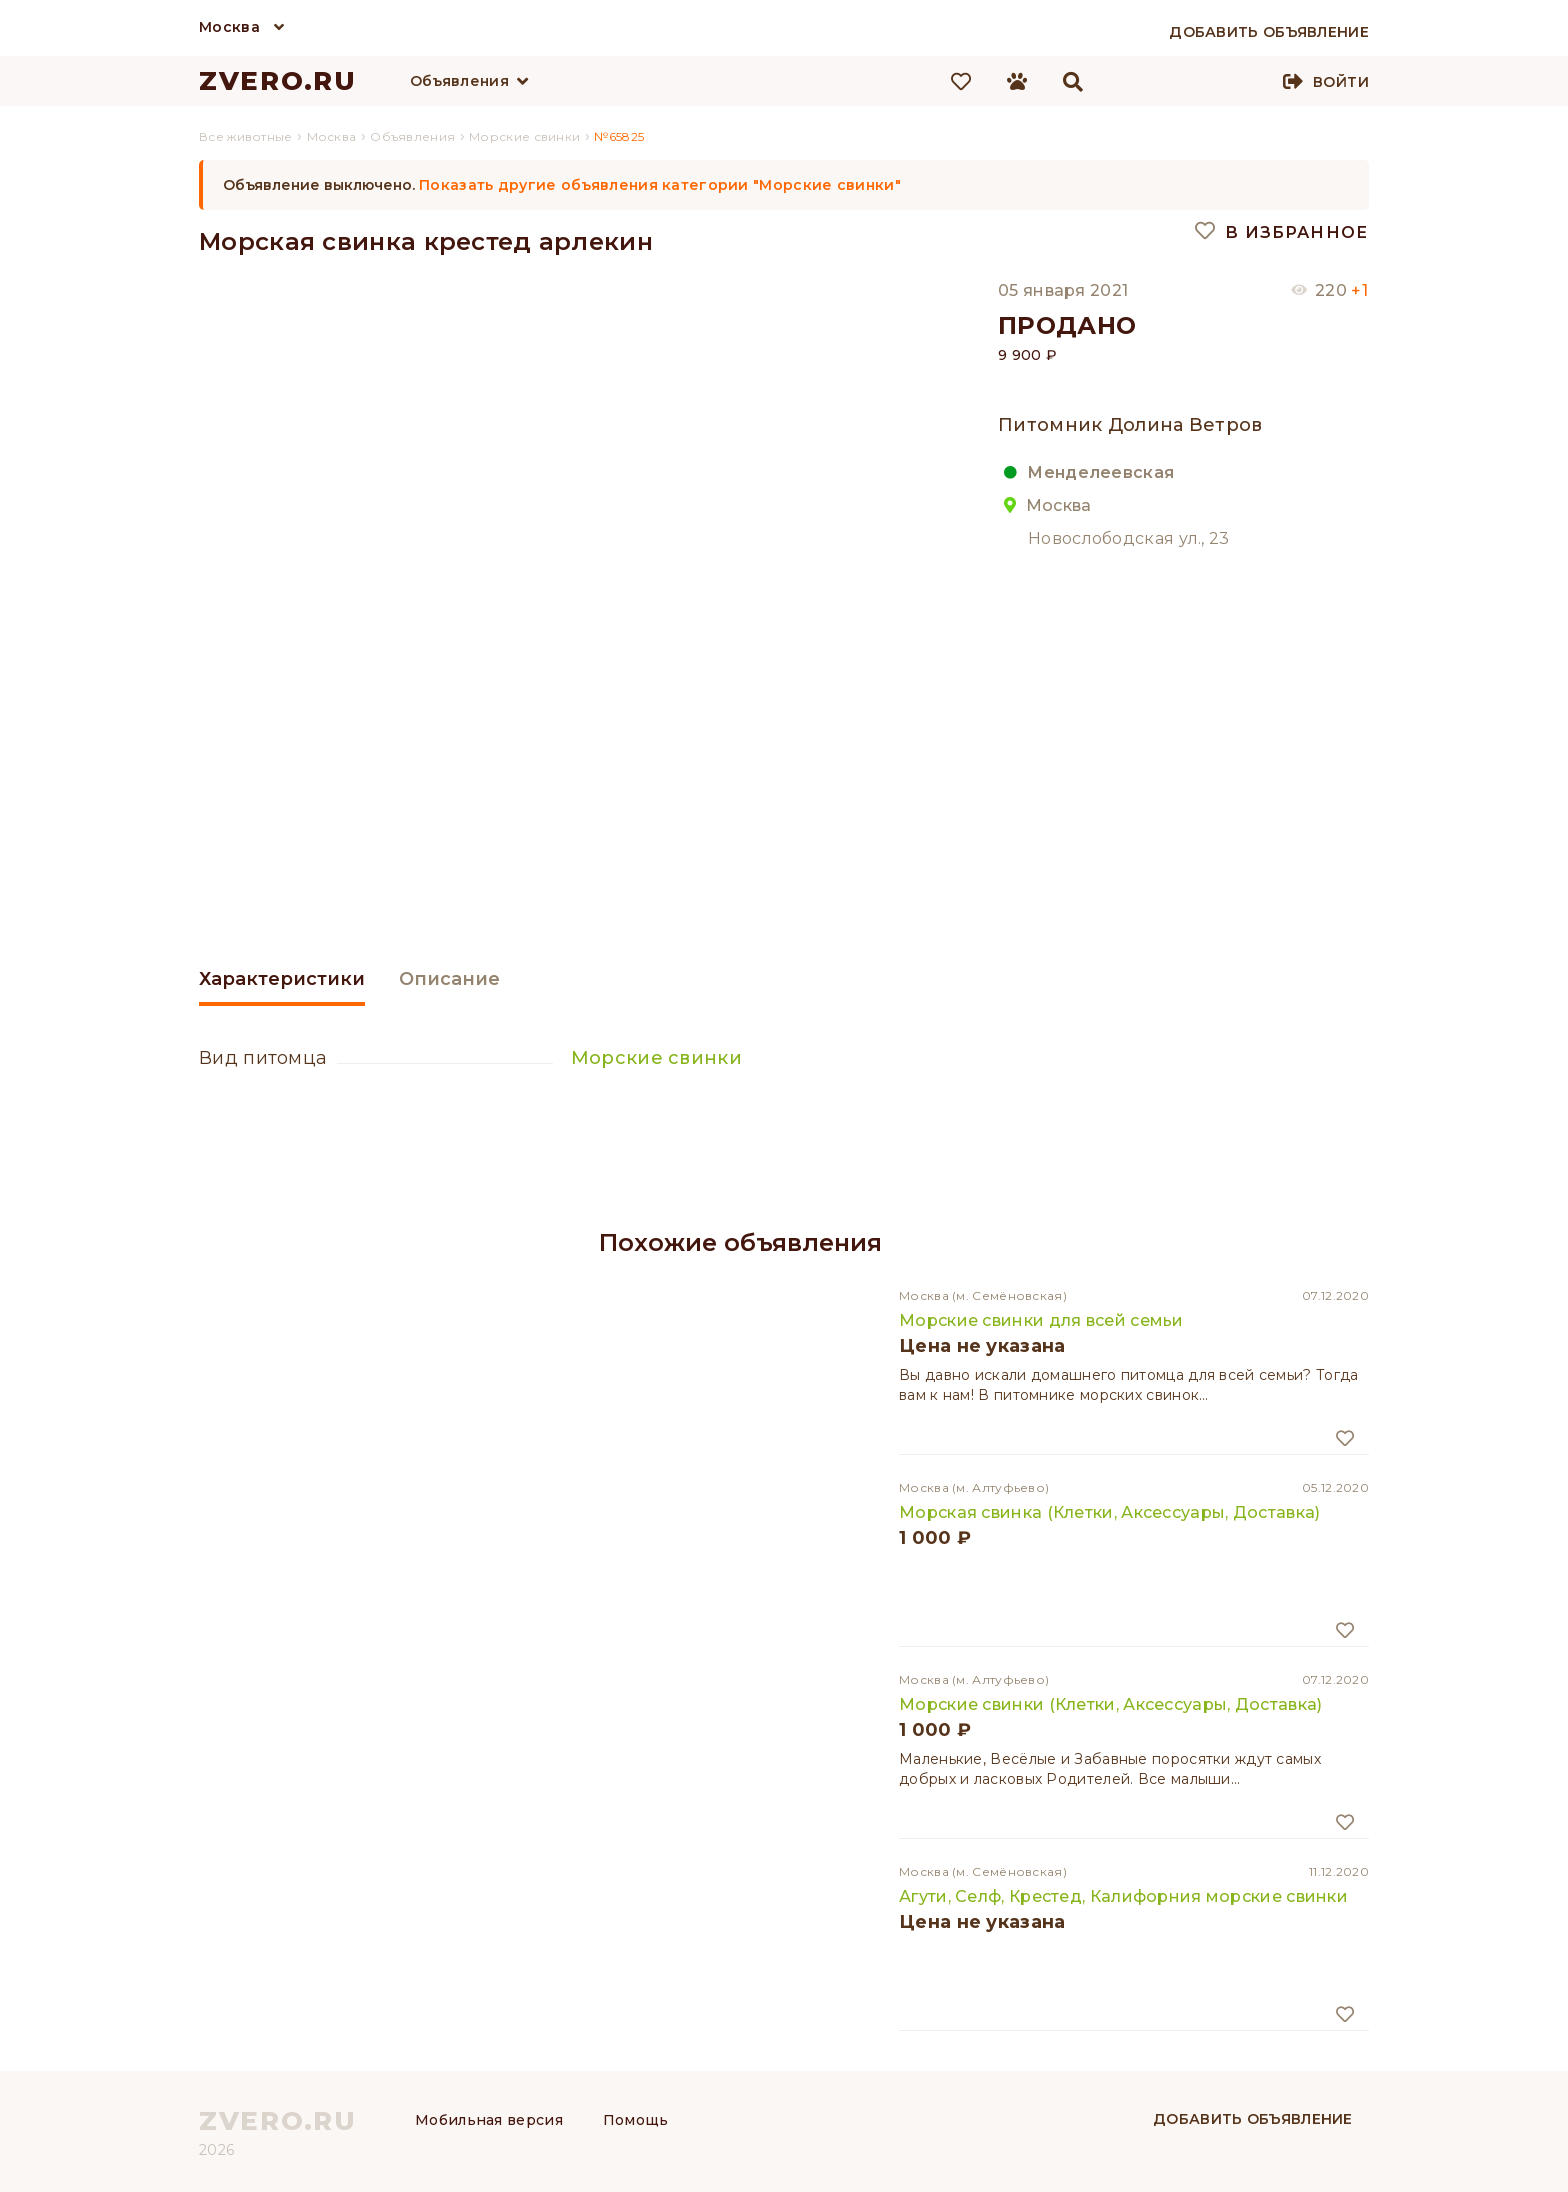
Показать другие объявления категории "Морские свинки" (660, 185)
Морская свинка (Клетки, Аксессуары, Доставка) (1110, 1512)
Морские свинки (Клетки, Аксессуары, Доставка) (1111, 1704)
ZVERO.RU (278, 81)
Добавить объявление (1253, 2119)
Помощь (636, 2120)
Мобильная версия (489, 2120)
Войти (1341, 82)
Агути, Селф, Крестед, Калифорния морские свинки (1123, 1896)
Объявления (459, 81)
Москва (229, 27)
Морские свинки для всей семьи (1041, 1320)
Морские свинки (656, 1058)
